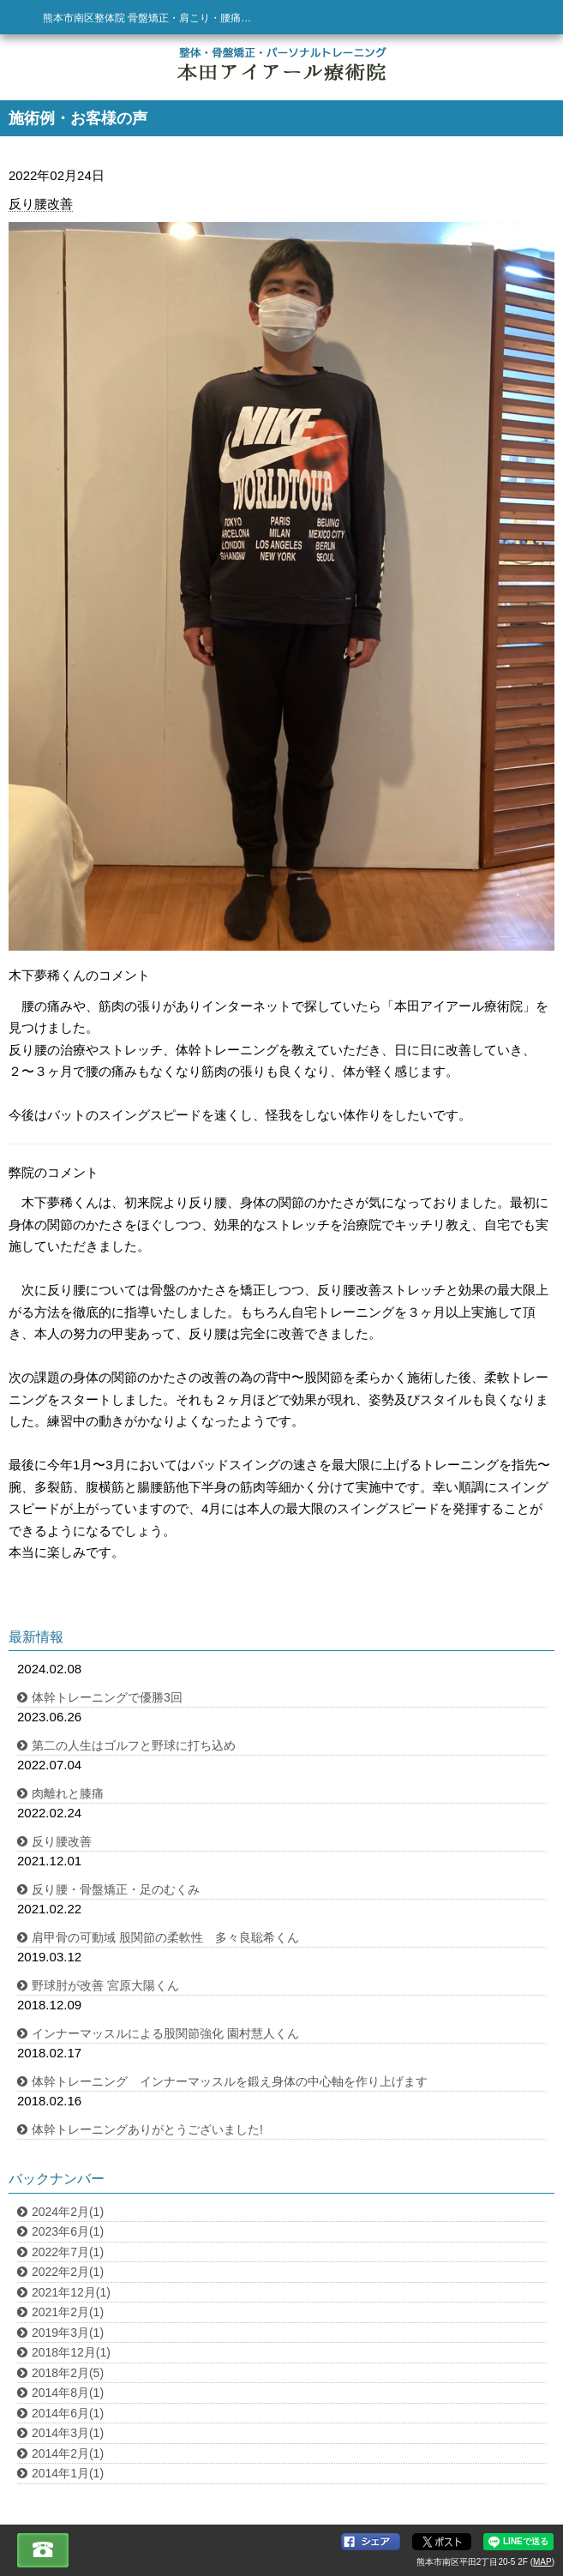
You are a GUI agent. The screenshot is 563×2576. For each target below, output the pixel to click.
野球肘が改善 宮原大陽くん (105, 1985)
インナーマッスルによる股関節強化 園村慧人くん (165, 2033)
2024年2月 (68, 2212)
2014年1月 (68, 2473)
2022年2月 (68, 2272)
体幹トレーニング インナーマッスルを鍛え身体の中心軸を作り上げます (230, 2081)
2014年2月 (68, 2453)
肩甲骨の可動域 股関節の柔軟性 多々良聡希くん (165, 1937)
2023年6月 (68, 2231)
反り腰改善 (41, 203)
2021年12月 (71, 2292)
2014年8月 (68, 2392)
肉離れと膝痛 (68, 1793)
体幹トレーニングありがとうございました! (147, 2129)
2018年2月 (68, 2373)
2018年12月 (71, 2352)
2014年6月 (68, 2413)
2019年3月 (68, 2332)
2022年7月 (68, 2252)
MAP (542, 2562)
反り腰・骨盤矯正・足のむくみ (116, 1889)
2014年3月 (68, 2433)
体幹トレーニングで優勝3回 (107, 1697)
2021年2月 (68, 2312)
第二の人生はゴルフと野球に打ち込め (134, 1745)
